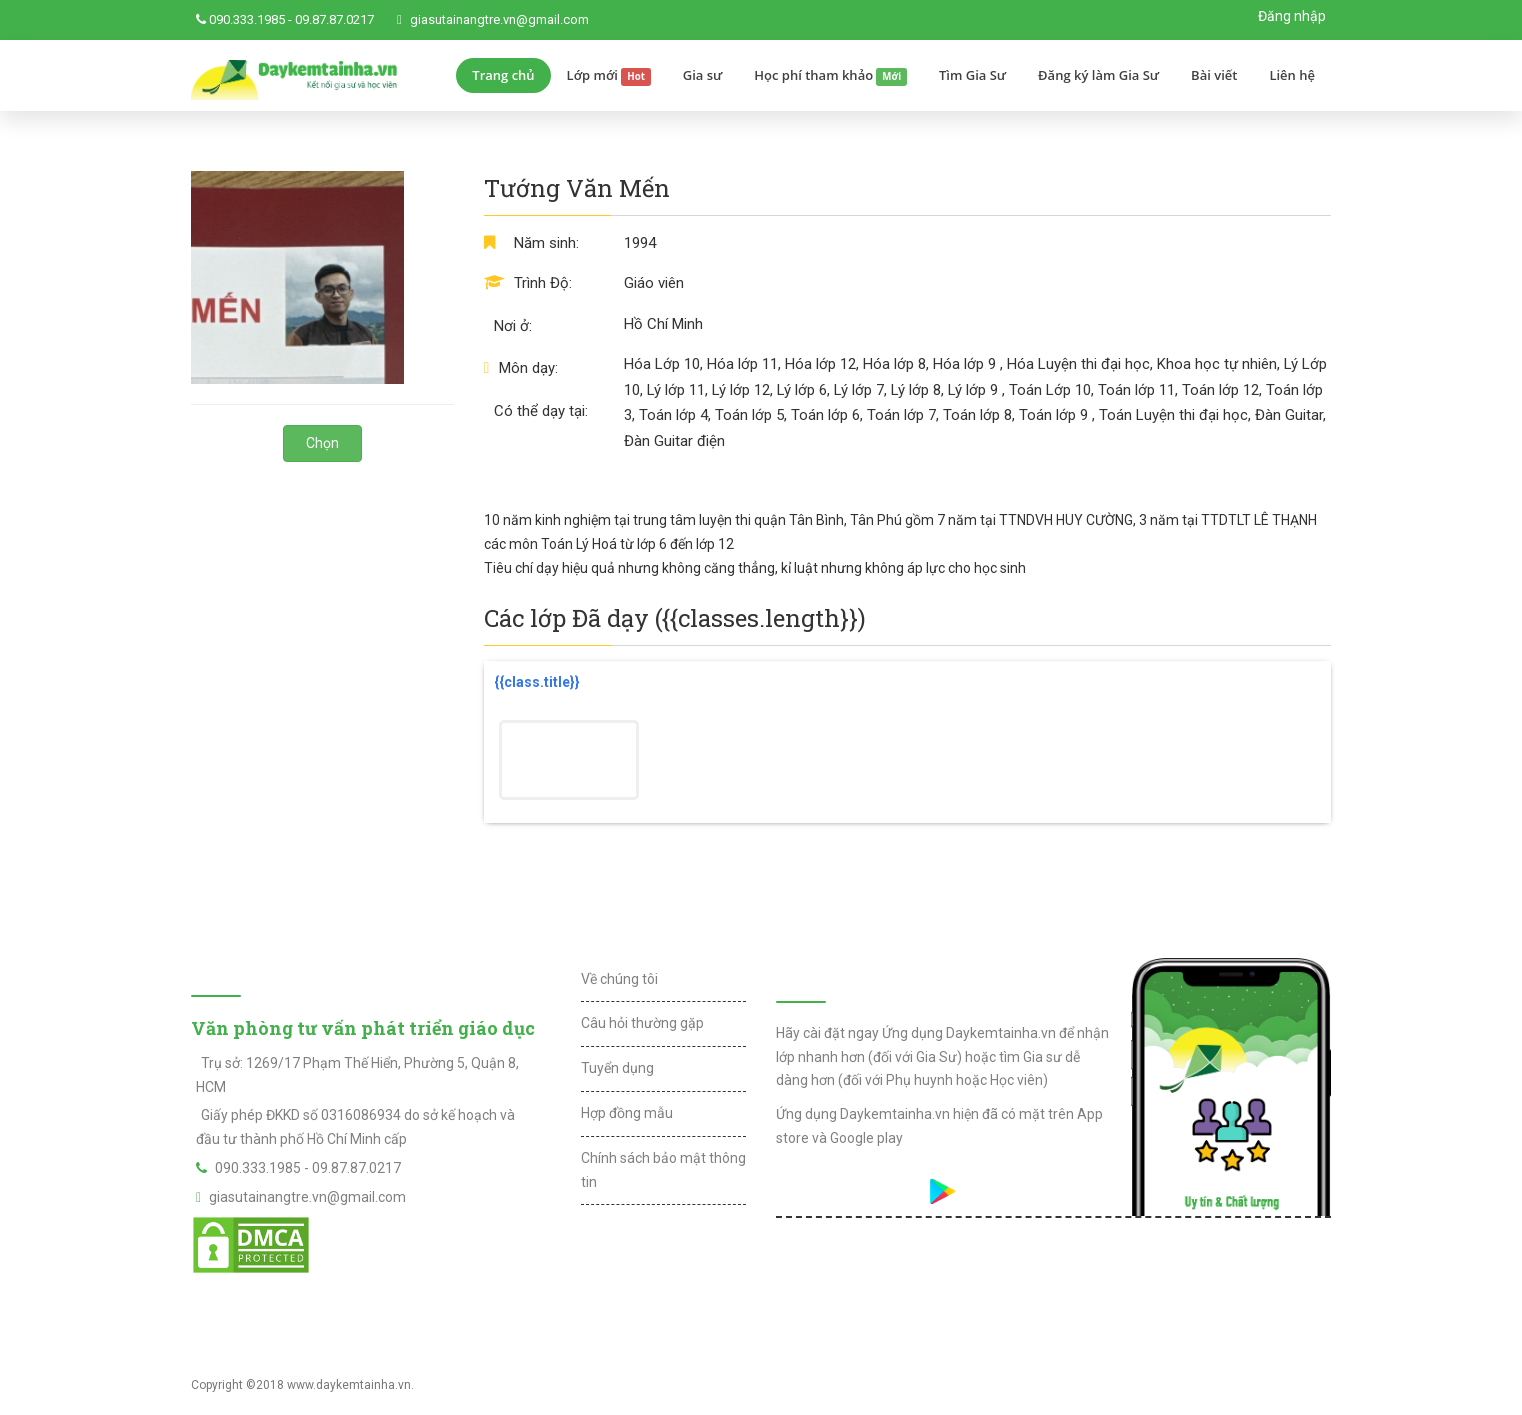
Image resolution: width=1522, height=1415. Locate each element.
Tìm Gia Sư (972, 75)
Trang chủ (503, 75)
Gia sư (703, 75)
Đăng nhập (1292, 16)
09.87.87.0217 (334, 19)
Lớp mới (609, 76)
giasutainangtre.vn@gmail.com (499, 19)
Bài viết (1214, 75)
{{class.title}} (537, 682)
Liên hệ (1292, 75)
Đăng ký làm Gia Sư (1098, 75)
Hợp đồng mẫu (627, 1113)
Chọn (322, 443)
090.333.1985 (247, 19)
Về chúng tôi (619, 979)
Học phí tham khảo (830, 76)
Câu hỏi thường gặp (642, 1023)
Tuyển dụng (617, 1068)
